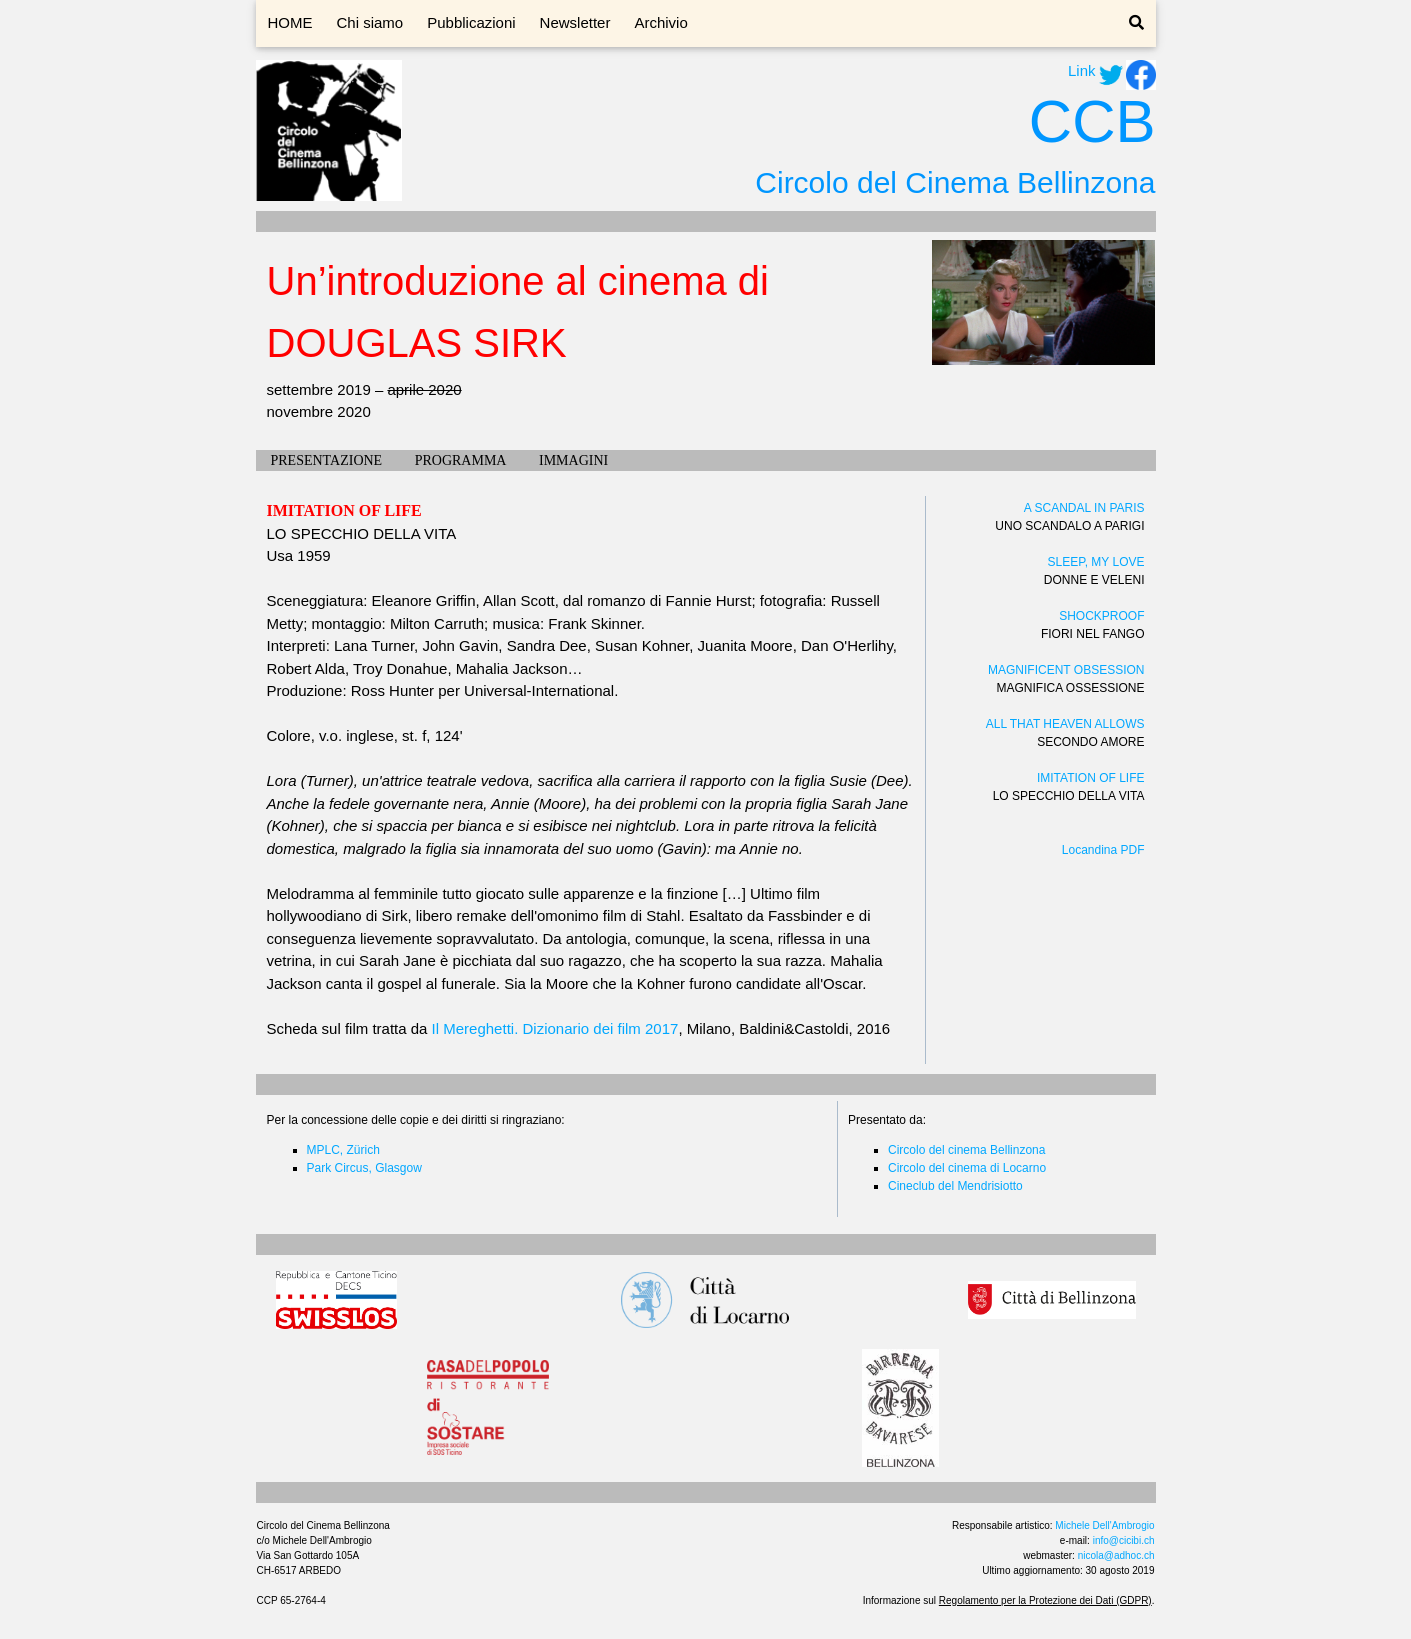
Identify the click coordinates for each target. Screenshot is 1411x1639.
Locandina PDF (1103, 850)
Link (1082, 70)
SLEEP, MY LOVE (1096, 562)
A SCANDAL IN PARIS (1084, 508)
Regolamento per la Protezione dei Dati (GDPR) (1045, 1600)
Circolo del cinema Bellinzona (966, 1150)
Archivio (660, 22)
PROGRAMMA (461, 460)
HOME (290, 22)
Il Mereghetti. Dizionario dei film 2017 (555, 1028)
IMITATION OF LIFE (1091, 778)
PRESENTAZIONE (327, 460)
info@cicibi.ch (1124, 1540)
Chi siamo (370, 22)
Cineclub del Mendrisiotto (955, 1186)
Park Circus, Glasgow (364, 1168)
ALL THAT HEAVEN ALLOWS (1065, 724)
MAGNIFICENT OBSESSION (1066, 670)
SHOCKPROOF (1101, 616)
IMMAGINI (573, 460)
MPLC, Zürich (343, 1150)
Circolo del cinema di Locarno (967, 1168)
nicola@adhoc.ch (1116, 1555)
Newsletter (575, 22)
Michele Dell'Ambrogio (1104, 1525)
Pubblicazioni (471, 22)
